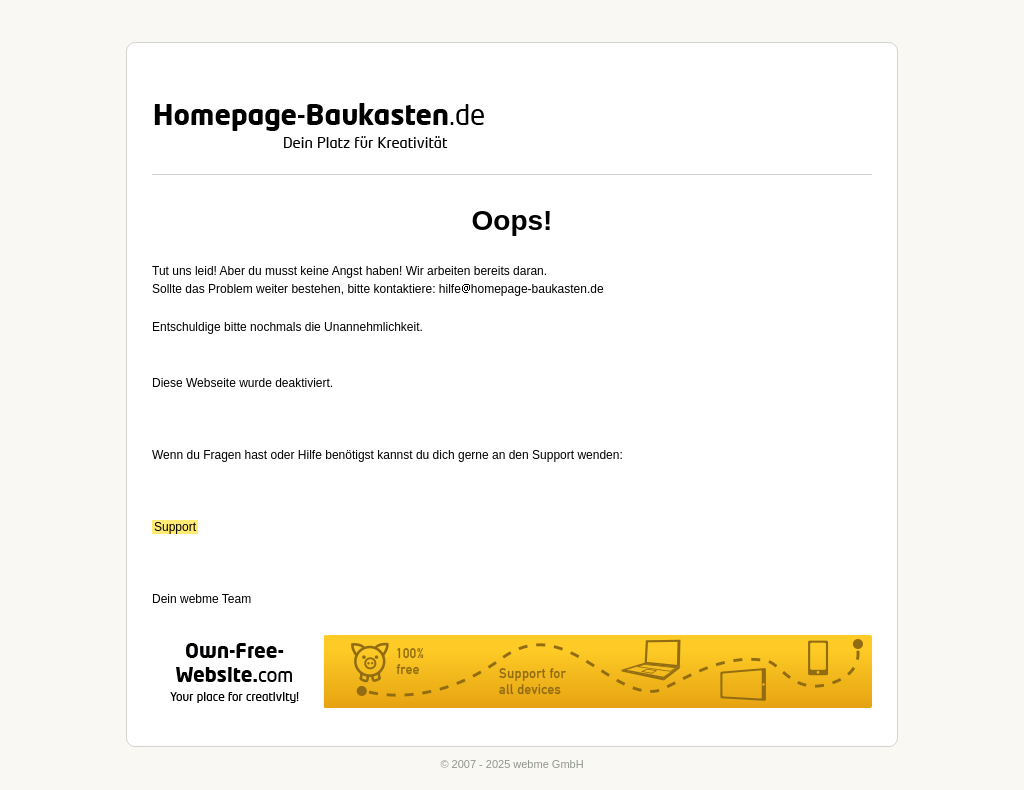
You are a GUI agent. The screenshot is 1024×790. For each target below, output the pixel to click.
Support (175, 527)
